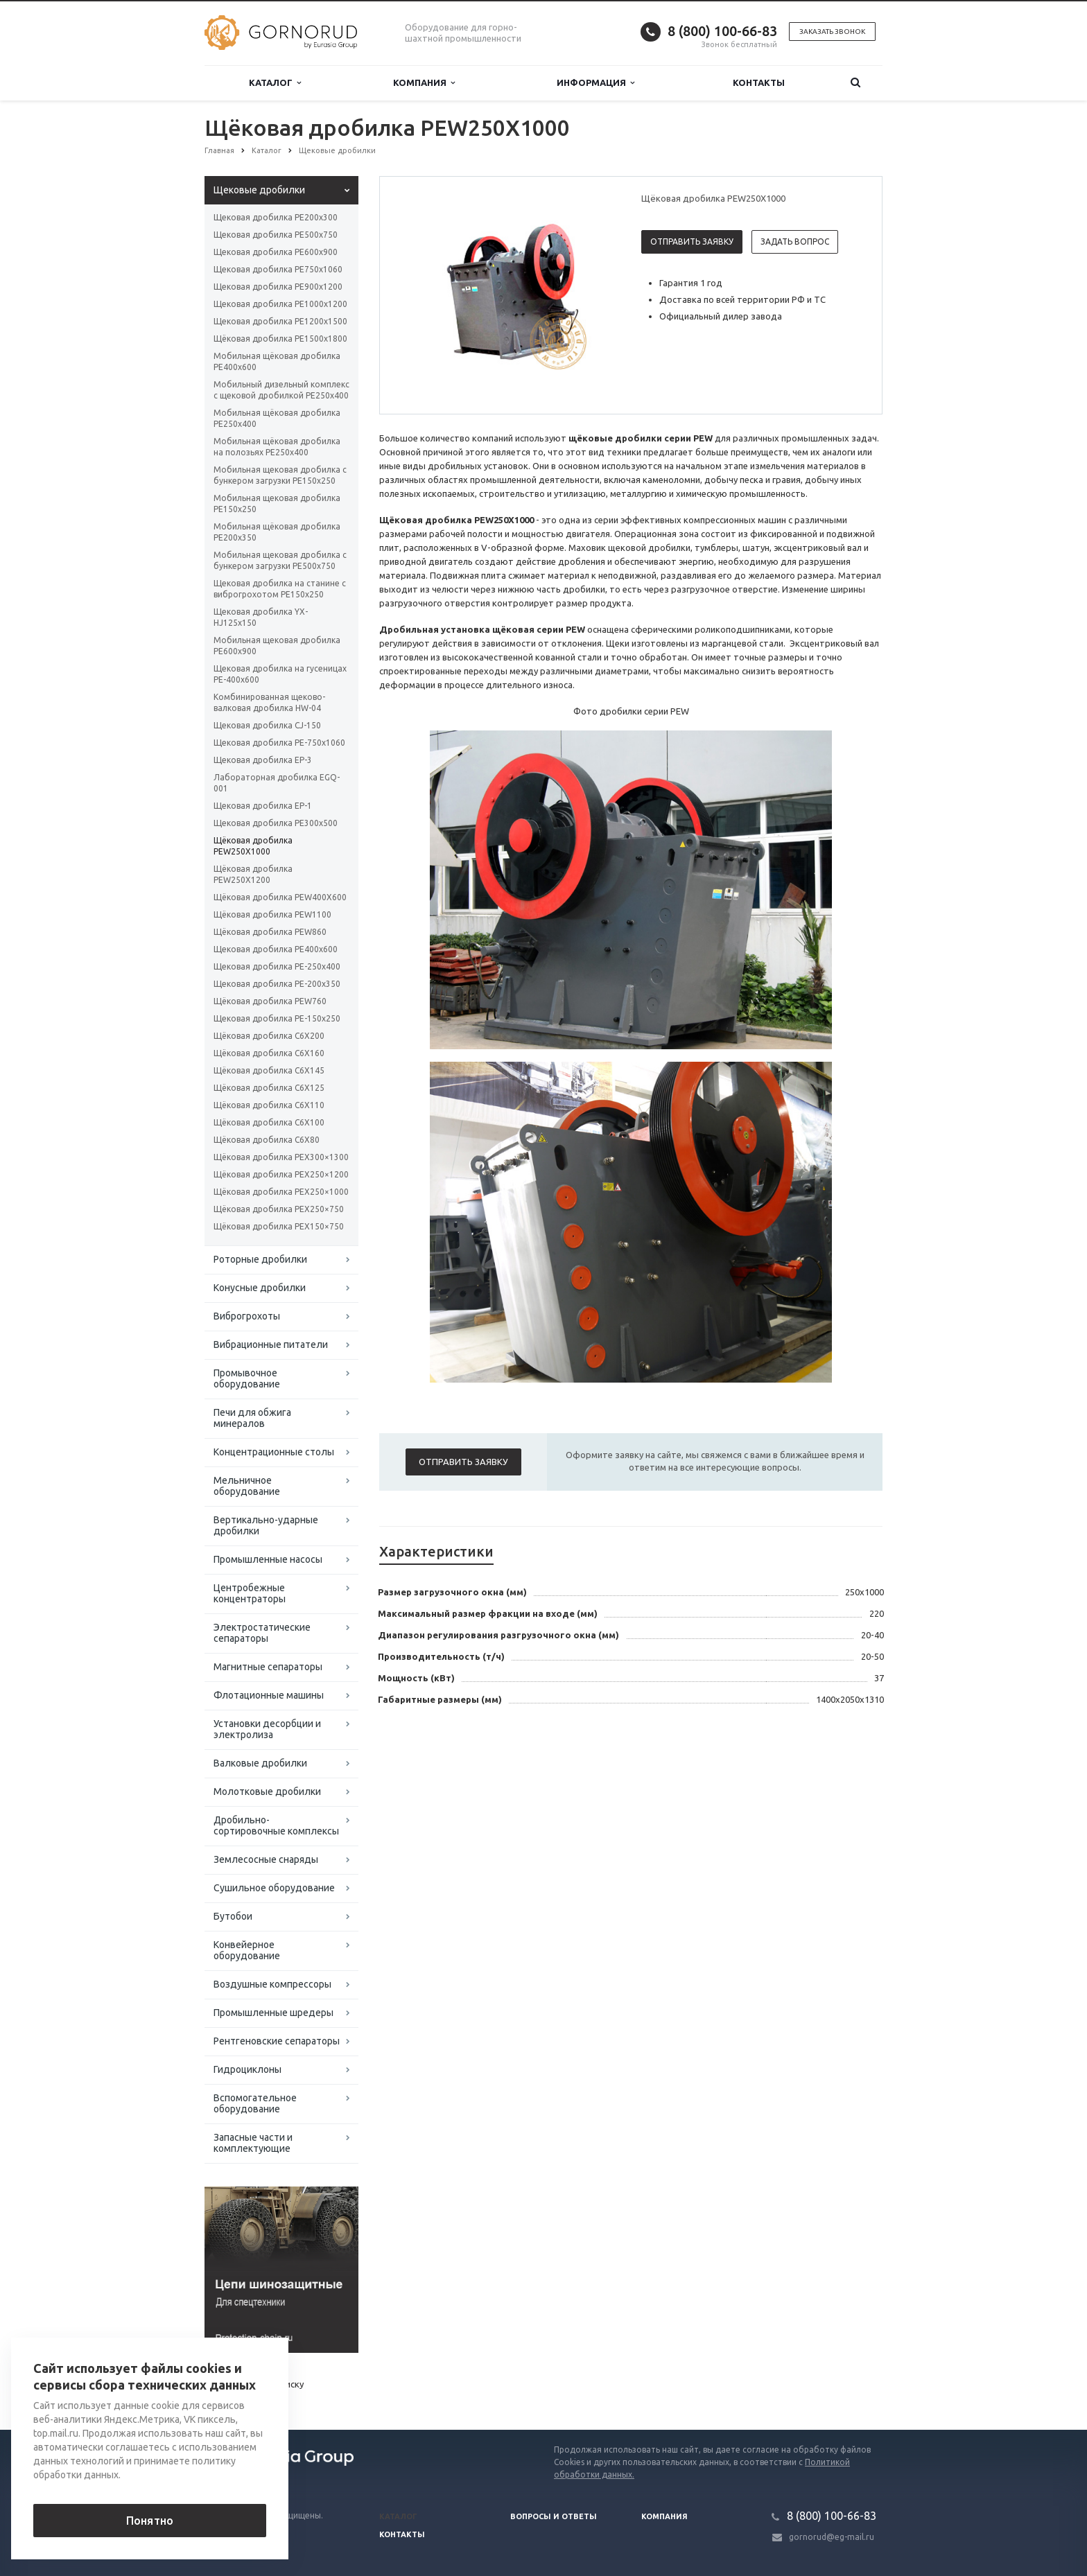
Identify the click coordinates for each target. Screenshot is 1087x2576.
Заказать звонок (832, 31)
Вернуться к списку (249, 2385)
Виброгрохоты (247, 1316)
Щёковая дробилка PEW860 (270, 931)
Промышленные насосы (268, 1559)
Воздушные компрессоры (272, 1984)
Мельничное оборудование (247, 1486)
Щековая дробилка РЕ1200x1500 (280, 321)
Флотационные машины (269, 1695)
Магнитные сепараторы (268, 1666)
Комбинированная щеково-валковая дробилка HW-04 (269, 702)
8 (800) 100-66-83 (722, 31)
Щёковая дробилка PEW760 (270, 1001)
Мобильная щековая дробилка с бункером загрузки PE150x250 (280, 475)
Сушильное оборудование (274, 1887)
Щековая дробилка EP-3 (263, 759)
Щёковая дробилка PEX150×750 (279, 1226)
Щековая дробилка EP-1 (263, 805)
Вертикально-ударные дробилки (266, 1525)
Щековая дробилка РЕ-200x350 (277, 983)
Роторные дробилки (260, 1259)
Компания (424, 83)
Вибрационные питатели (271, 1344)
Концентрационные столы (274, 1451)
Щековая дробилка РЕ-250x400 (277, 966)
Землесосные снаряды (266, 1859)
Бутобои (233, 1916)
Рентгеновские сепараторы (277, 2041)
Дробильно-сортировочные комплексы (276, 1825)
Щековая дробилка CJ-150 (267, 725)
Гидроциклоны (247, 2069)
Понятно (149, 2520)
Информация (595, 83)
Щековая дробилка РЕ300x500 (276, 822)
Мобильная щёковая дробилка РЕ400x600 (277, 361)
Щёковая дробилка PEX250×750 (279, 1208)
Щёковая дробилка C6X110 (269, 1105)
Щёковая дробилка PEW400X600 (280, 897)
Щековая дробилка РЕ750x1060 (278, 269)
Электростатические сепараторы (262, 1633)
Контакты (759, 82)
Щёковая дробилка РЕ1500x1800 (280, 338)
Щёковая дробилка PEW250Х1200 (253, 874)
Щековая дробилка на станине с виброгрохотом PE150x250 (280, 589)
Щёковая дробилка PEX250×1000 (281, 1191)
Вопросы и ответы (553, 2516)
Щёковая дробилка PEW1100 (272, 914)
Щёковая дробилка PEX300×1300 (281, 1157)
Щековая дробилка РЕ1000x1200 (280, 303)
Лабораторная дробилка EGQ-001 (277, 783)
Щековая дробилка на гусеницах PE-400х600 (280, 674)
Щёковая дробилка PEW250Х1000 (253, 846)
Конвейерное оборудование (247, 1950)
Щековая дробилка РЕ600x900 (276, 251)
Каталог (275, 83)
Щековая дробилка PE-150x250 (277, 1018)
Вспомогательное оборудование (255, 2103)
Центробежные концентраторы (250, 1593)
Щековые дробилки (259, 189)
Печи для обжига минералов (252, 1418)
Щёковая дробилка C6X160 (269, 1053)
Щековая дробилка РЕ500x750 (276, 234)
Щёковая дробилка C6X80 (267, 1139)
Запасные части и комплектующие (253, 2143)
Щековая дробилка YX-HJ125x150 (261, 617)
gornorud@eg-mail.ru (831, 2536)
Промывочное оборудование (247, 1378)
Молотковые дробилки (267, 1791)
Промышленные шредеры (273, 2012)
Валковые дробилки (260, 1763)
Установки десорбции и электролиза (267, 1729)
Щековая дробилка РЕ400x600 (276, 949)
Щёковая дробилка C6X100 (269, 1122)
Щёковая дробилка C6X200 (269, 1035)
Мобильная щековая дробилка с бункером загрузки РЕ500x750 (280, 560)
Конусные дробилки (260, 1287)
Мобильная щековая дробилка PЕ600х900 (277, 646)
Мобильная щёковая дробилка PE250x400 (277, 418)
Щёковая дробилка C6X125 (269, 1087)
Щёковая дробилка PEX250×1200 (281, 1174)
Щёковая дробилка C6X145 (269, 1070)
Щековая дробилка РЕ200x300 (276, 217)
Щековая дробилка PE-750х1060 (279, 742)
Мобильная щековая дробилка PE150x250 (277, 503)
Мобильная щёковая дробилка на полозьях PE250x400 (277, 447)
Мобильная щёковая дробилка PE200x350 (277, 532)
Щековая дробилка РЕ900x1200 (278, 286)
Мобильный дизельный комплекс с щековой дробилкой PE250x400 (281, 390)
